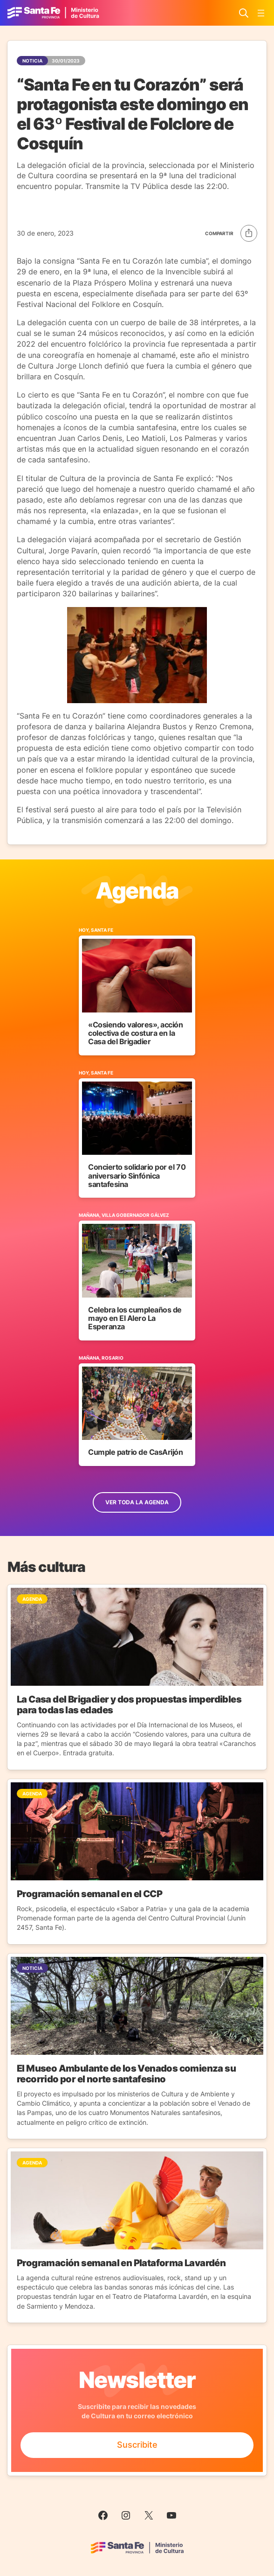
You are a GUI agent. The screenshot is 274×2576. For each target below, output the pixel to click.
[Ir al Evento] (137, 991)
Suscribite (137, 2445)
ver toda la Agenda (137, 1502)
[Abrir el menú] (261, 13)
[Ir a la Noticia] (137, 1677)
